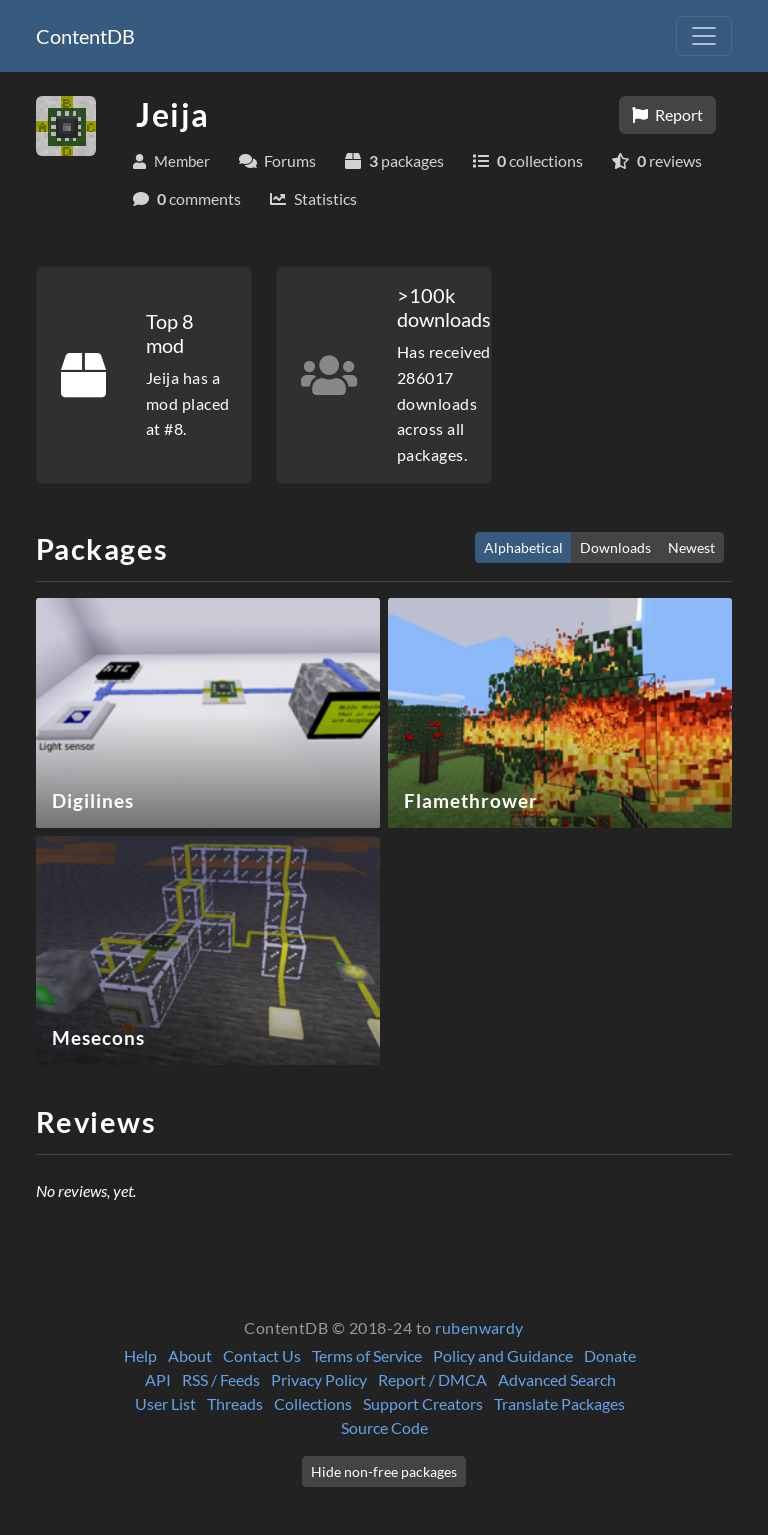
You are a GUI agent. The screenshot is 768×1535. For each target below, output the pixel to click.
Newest (691, 547)
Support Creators (423, 1403)
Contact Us (262, 1355)
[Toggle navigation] (704, 36)
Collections (313, 1403)
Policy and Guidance (503, 1355)
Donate (610, 1355)
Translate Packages (559, 1403)
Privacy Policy (319, 1379)
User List (165, 1403)
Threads (235, 1403)
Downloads (615, 547)
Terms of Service (367, 1355)
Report (667, 114)
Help (140, 1355)
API (158, 1379)
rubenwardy (479, 1327)
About (190, 1355)
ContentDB (85, 36)
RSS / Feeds (221, 1379)
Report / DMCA (432, 1379)
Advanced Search (557, 1379)
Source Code (384, 1427)
